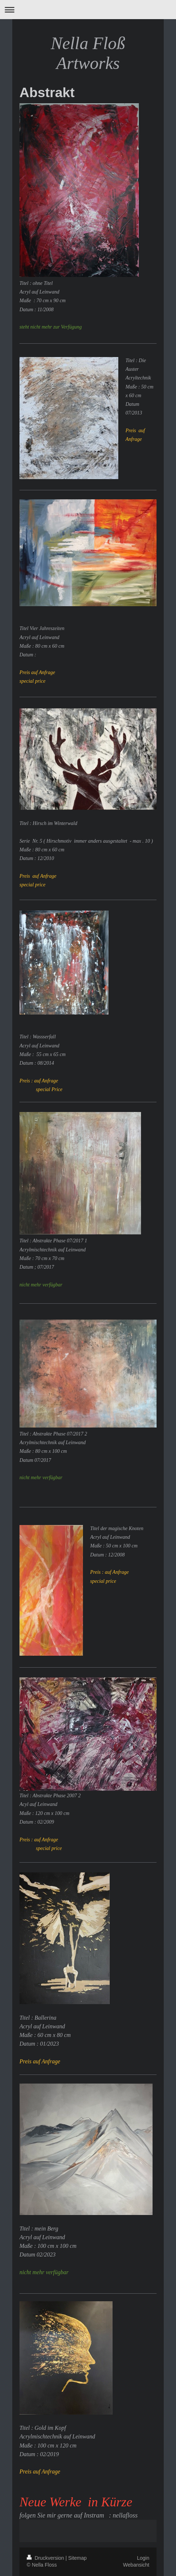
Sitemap (77, 2558)
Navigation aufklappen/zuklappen (88, 9)
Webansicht (136, 2565)
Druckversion (46, 2558)
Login (143, 2558)
